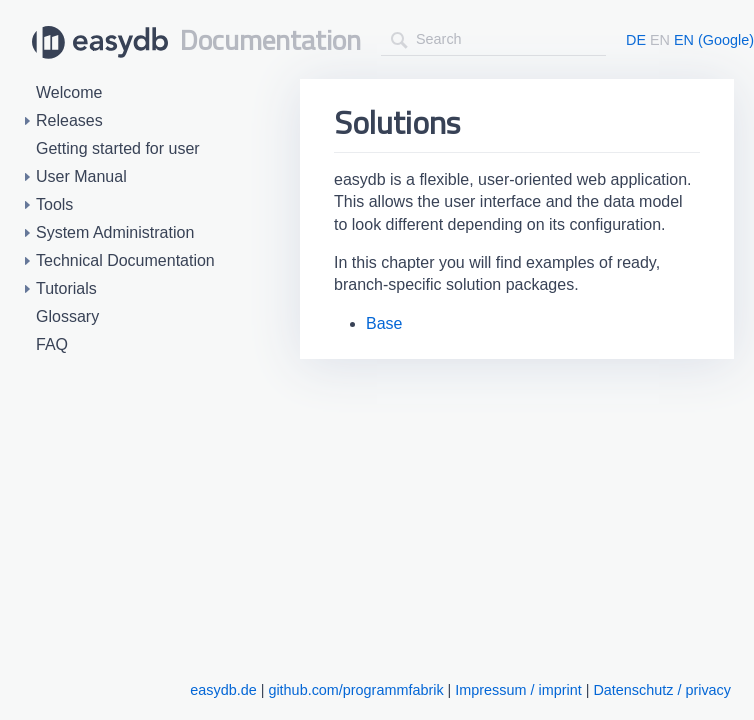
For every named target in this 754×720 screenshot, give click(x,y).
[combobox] (493, 39)
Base (384, 323)
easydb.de (223, 690)
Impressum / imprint (518, 690)
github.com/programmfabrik (355, 690)
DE (636, 40)
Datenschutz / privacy (662, 690)
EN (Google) (714, 40)
